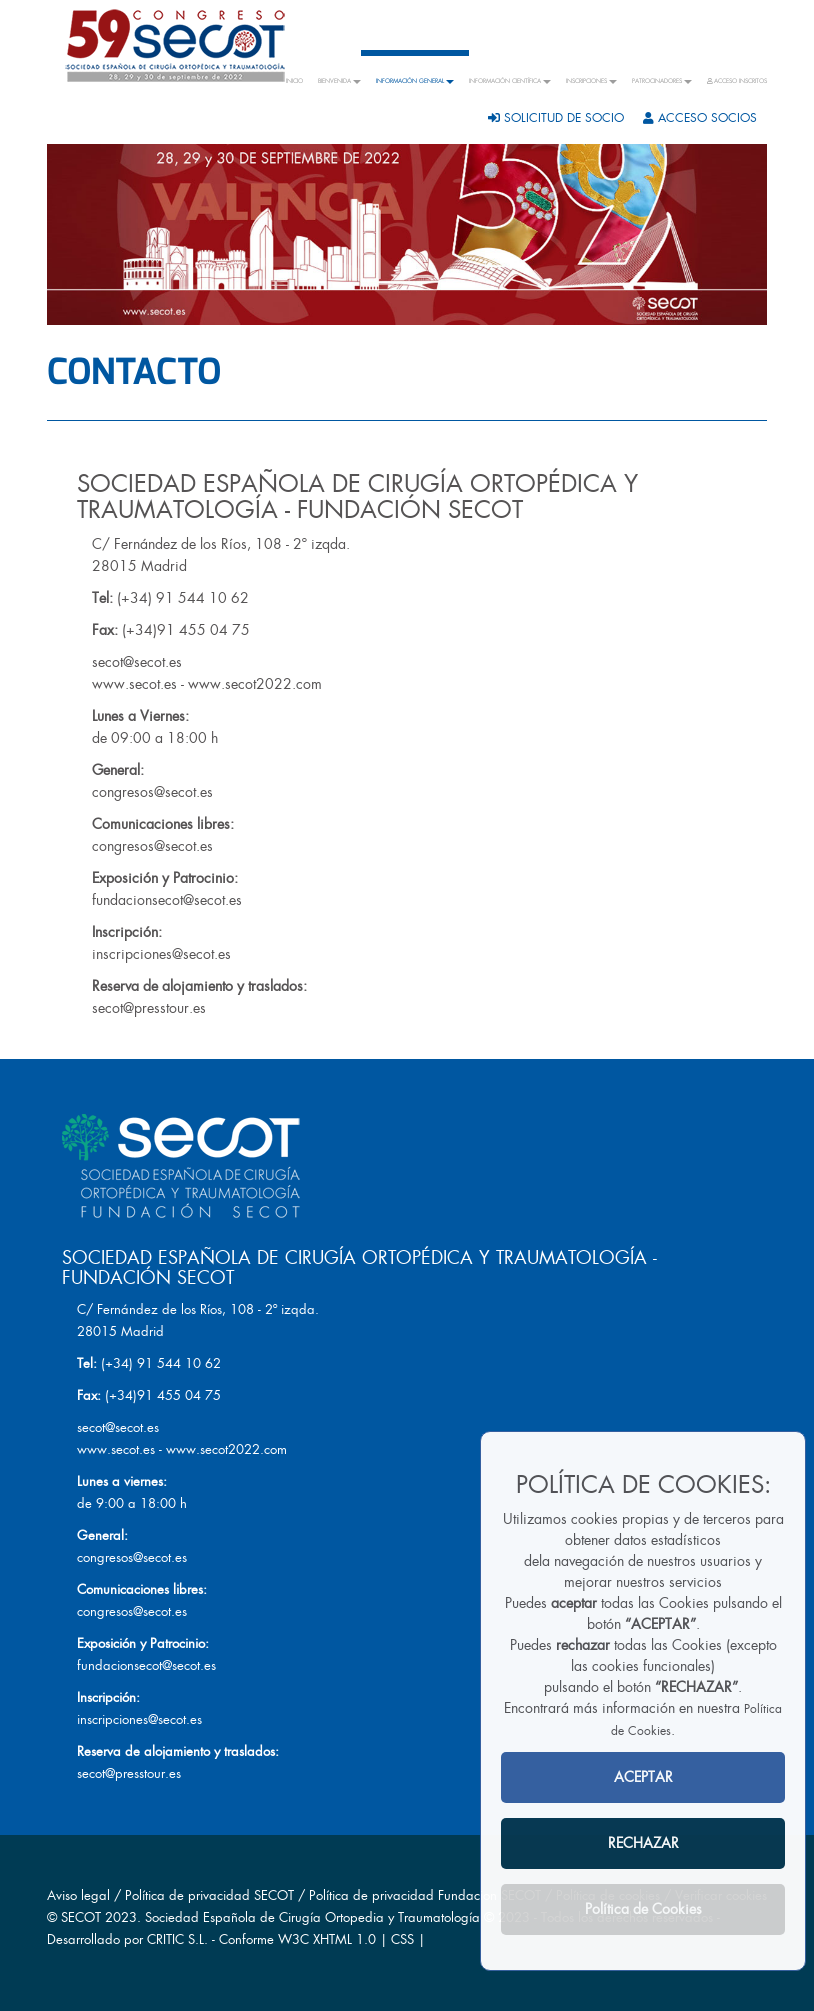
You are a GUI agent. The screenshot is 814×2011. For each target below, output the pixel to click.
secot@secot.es (137, 662)
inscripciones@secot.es (161, 954)
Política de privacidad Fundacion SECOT (425, 1895)
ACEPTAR (643, 1777)
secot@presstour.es (149, 1008)
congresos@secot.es (152, 792)
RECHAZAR (643, 1843)
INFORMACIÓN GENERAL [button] (415, 81)
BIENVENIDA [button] (339, 81)
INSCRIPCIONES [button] (591, 81)
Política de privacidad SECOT (209, 1895)
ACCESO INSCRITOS (737, 81)
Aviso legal (78, 1895)
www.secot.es (134, 684)
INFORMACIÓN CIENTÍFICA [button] (510, 81)
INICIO (294, 81)
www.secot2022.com (255, 684)
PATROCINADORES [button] (662, 81)
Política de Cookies (643, 1909)
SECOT (81, 1917)
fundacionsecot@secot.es (167, 900)
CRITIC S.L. (177, 1939)
